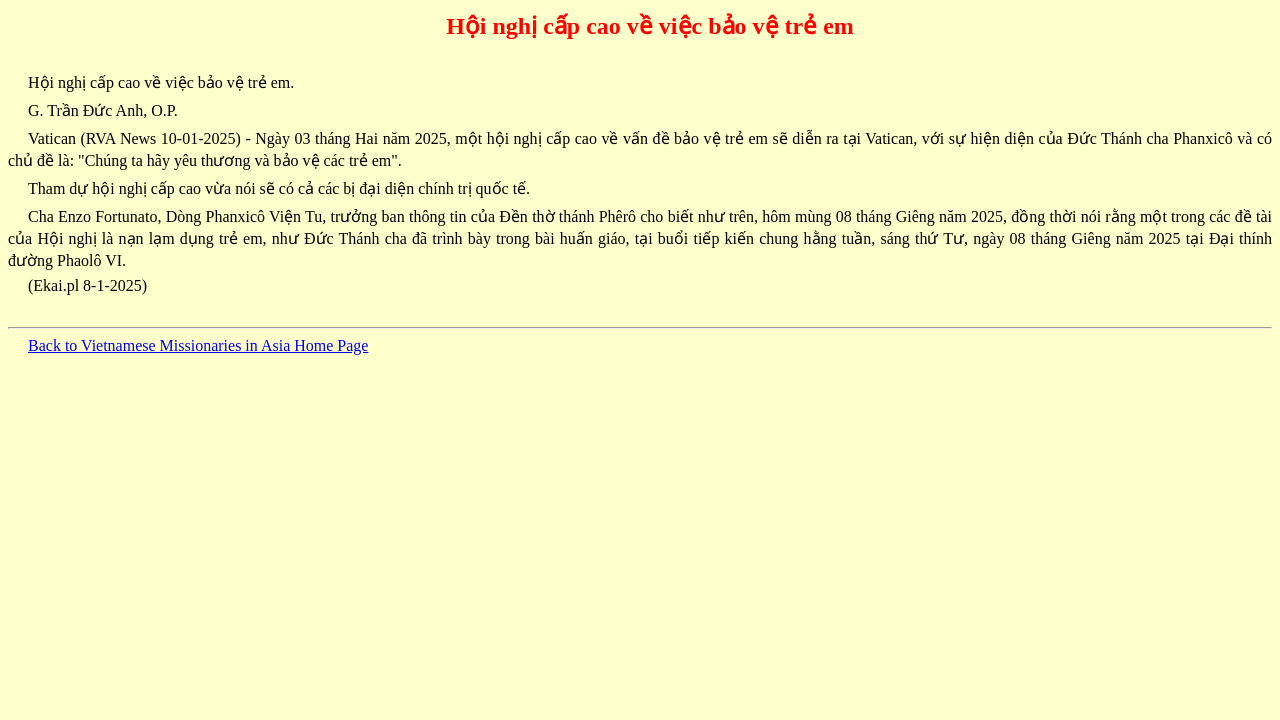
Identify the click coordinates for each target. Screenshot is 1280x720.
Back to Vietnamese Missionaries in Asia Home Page (198, 345)
